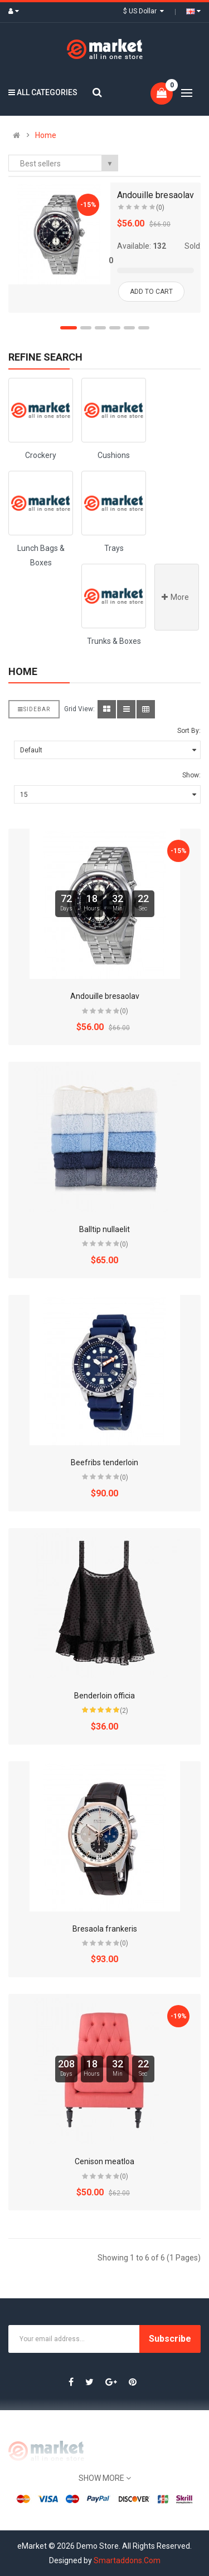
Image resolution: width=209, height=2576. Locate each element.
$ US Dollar (143, 11)
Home (45, 135)
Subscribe (170, 2338)
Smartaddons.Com (127, 2560)
